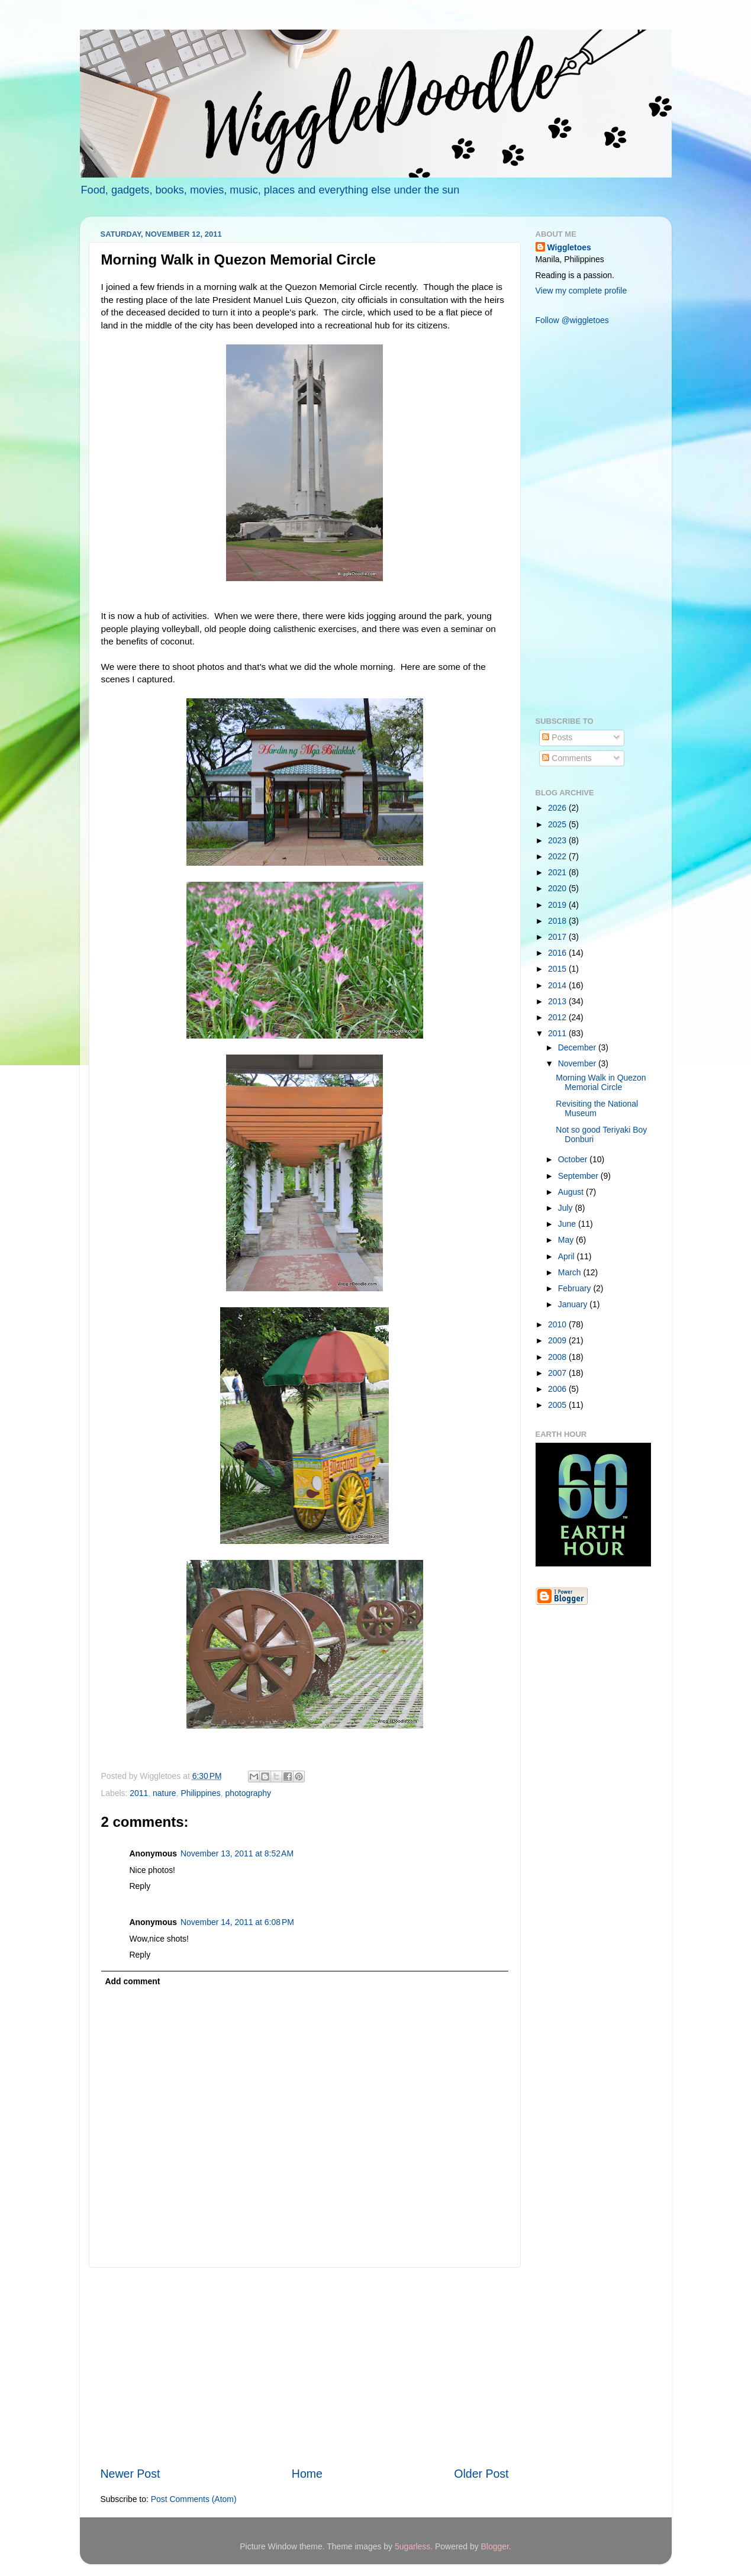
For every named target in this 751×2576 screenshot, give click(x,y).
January (573, 1304)
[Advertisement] (305, 2366)
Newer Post (130, 2473)
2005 (558, 1405)
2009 (558, 1340)
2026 (558, 808)
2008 (558, 1357)
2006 (558, 1389)
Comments (566, 758)
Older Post (481, 2473)
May (567, 1240)
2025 (558, 824)
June (568, 1224)
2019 (558, 905)
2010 (558, 1324)
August (572, 1192)
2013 (558, 1001)
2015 (558, 968)
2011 (139, 1793)
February (576, 1288)
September (579, 1176)
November (578, 1063)
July (566, 1208)
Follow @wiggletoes (572, 320)
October (573, 1159)
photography (248, 1793)
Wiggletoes (569, 247)
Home (307, 2473)
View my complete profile (581, 290)
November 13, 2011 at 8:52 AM (237, 1853)
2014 (558, 985)
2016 (558, 952)
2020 (558, 888)
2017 (558, 937)
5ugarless (412, 2546)
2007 (558, 1373)
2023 (558, 840)
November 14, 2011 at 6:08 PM (237, 1922)
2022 (558, 856)
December (578, 1047)
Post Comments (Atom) (194, 2499)
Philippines (200, 1793)
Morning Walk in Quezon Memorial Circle (601, 1082)
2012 (558, 1017)
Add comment (132, 1981)
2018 (558, 921)
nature (164, 1793)
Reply (140, 1886)
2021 (558, 872)
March (571, 1272)
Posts (557, 737)
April (567, 1256)
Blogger (495, 2546)
